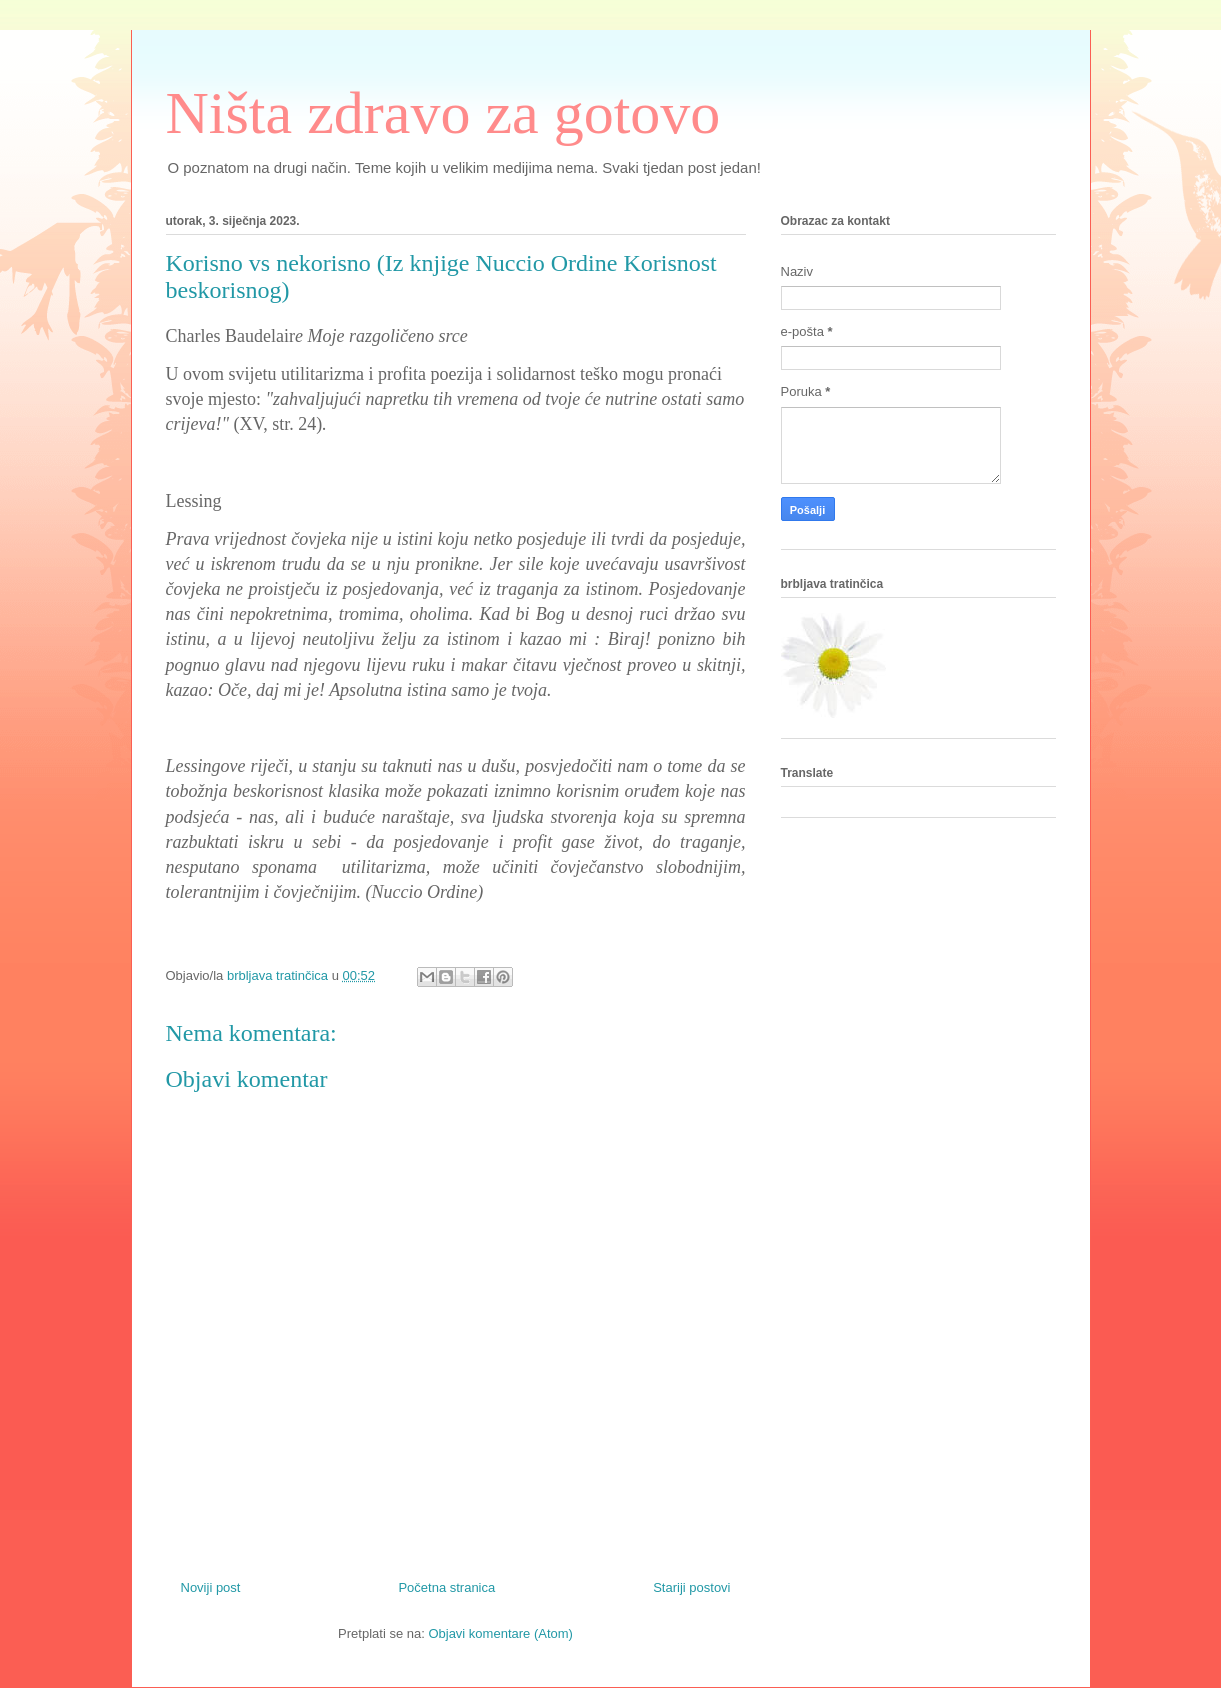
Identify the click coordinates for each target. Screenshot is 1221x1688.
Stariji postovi (691, 1587)
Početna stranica (446, 1587)
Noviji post (211, 1587)
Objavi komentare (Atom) (500, 1633)
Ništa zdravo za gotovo (443, 113)
